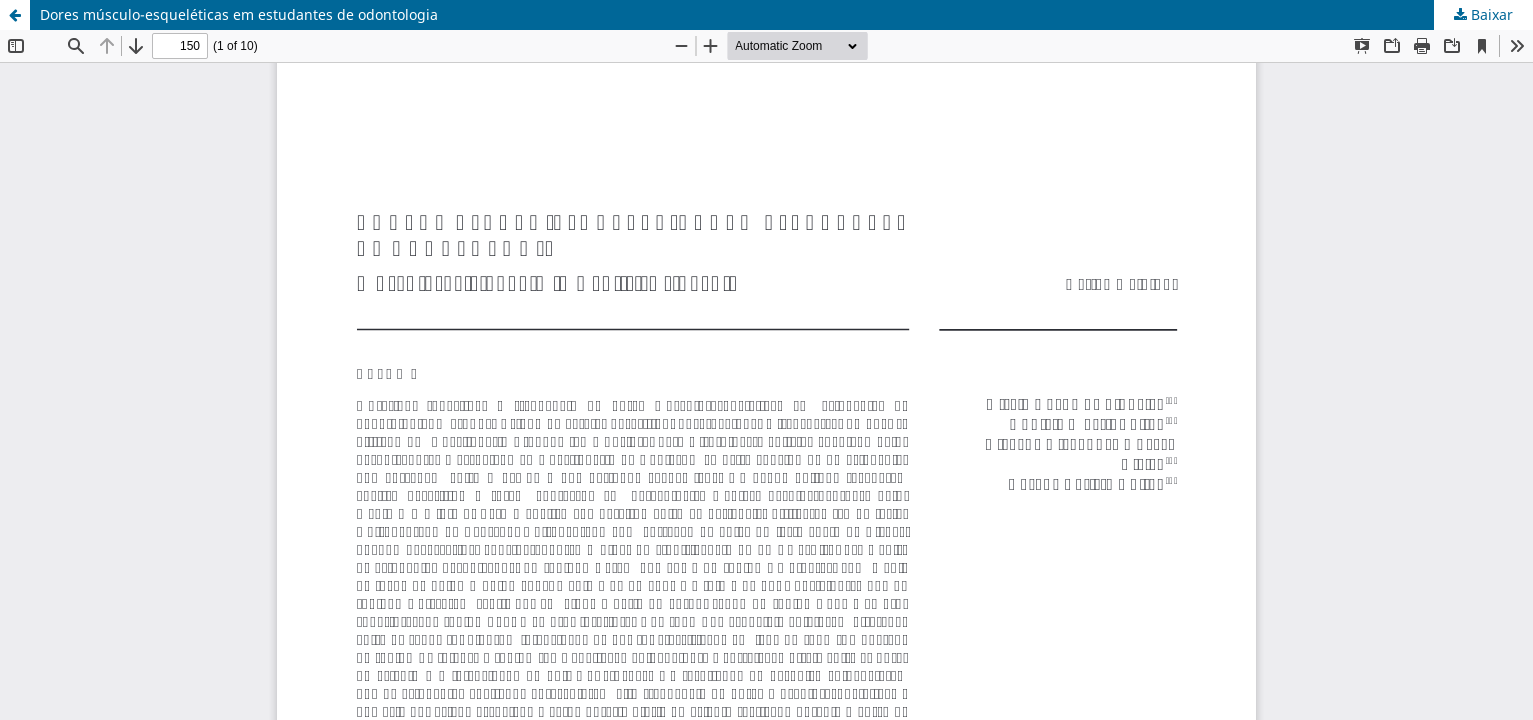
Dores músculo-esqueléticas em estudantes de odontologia (239, 14)
